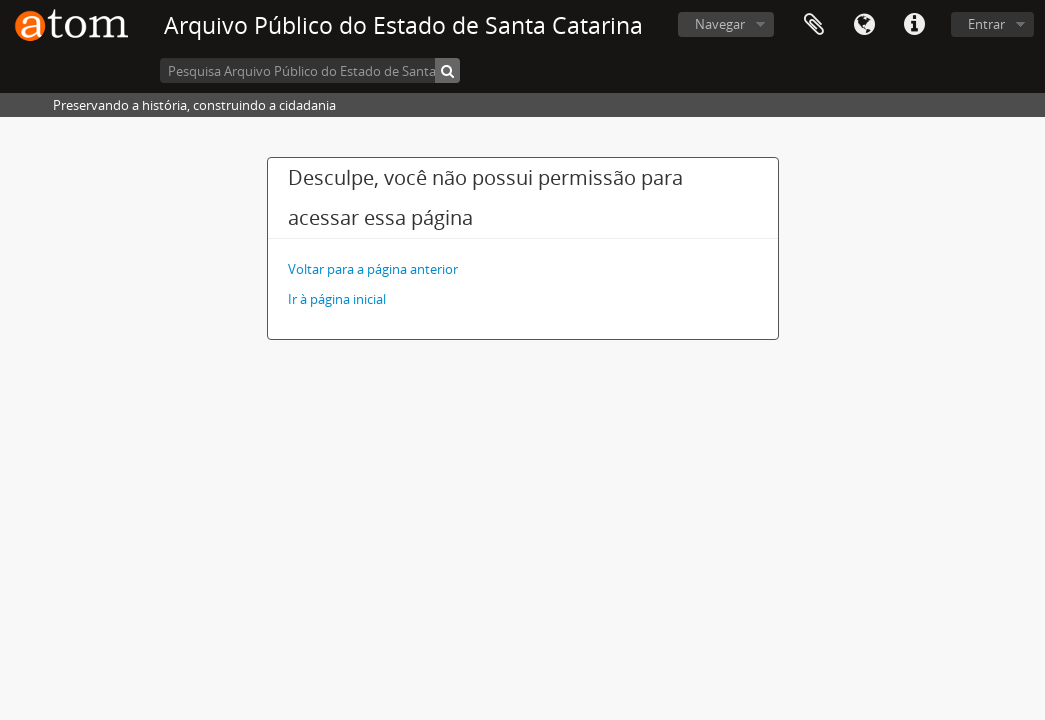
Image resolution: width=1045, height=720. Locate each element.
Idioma (864, 25)
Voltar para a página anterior (373, 269)
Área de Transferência (814, 25)
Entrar (986, 24)
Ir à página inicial (337, 299)
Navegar (720, 24)
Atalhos (914, 25)
